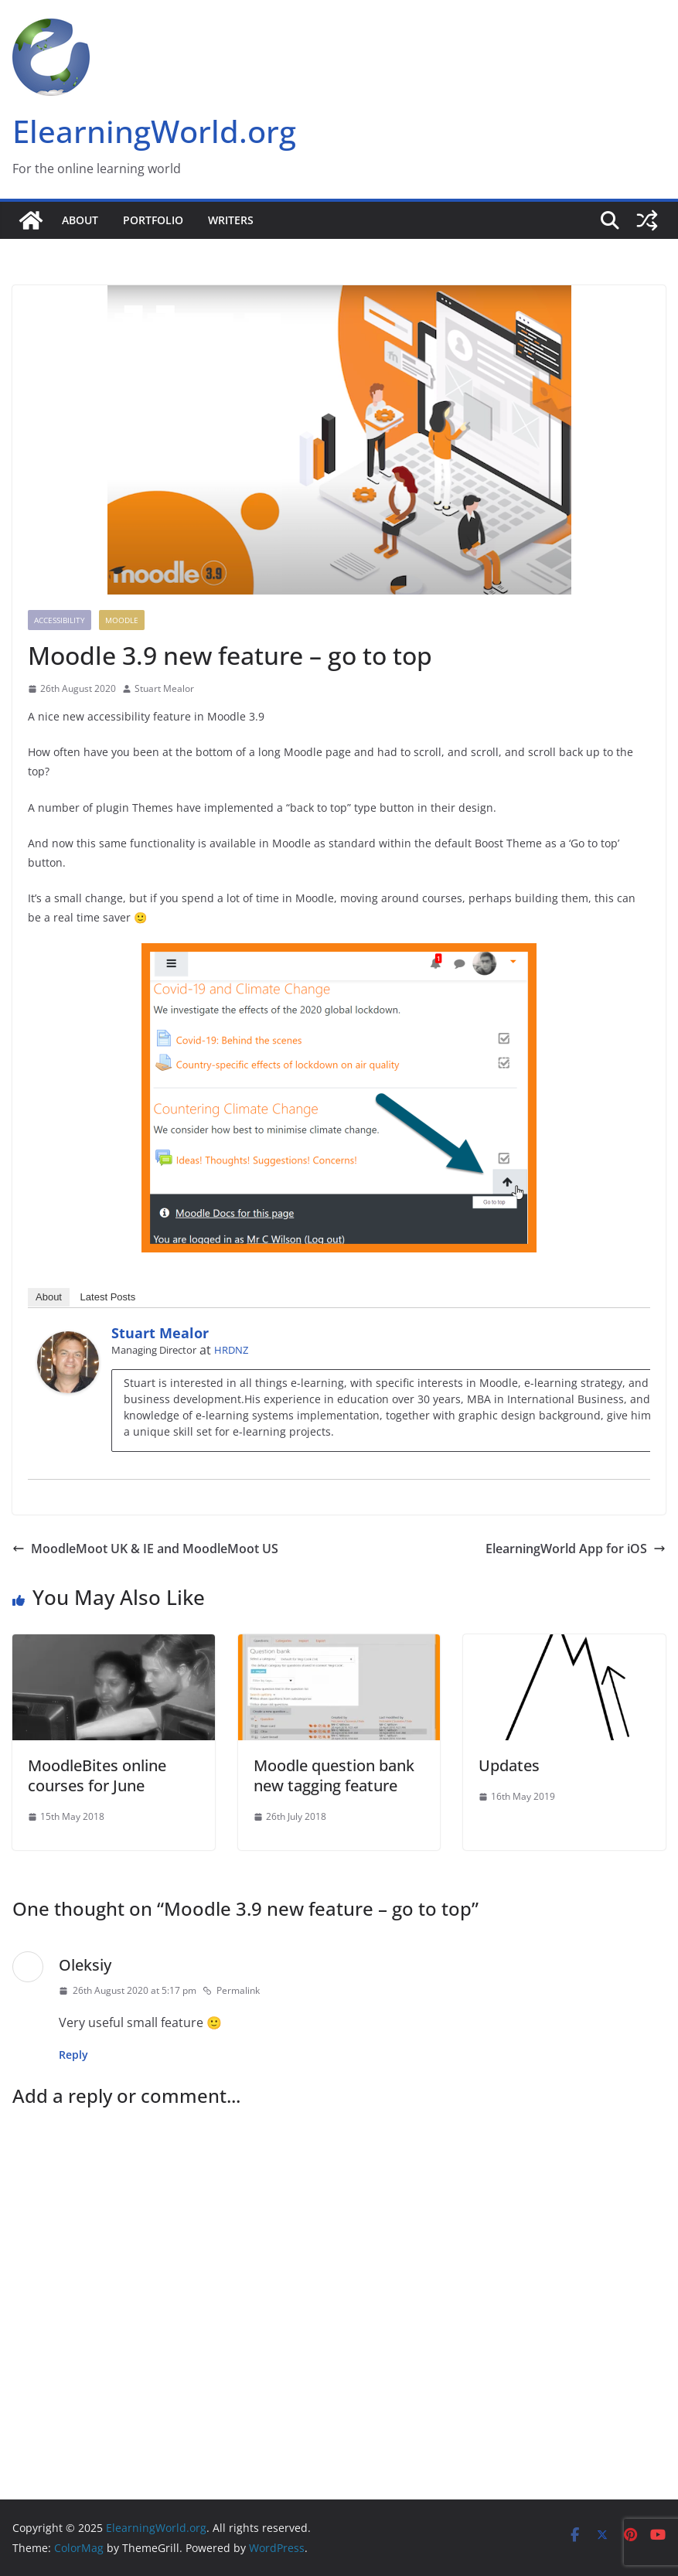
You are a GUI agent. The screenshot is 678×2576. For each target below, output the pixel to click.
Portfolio (153, 220)
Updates (509, 1765)
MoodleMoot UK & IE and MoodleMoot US (145, 1548)
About (80, 220)
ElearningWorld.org (154, 131)
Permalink (231, 1990)
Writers (231, 220)
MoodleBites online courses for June (97, 1775)
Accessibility (59, 620)
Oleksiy (85, 1964)
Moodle (121, 620)
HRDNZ (231, 1350)
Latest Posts (108, 1297)
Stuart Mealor (164, 688)
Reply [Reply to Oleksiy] (73, 2054)
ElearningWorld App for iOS (576, 1548)
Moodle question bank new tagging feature (334, 1775)
